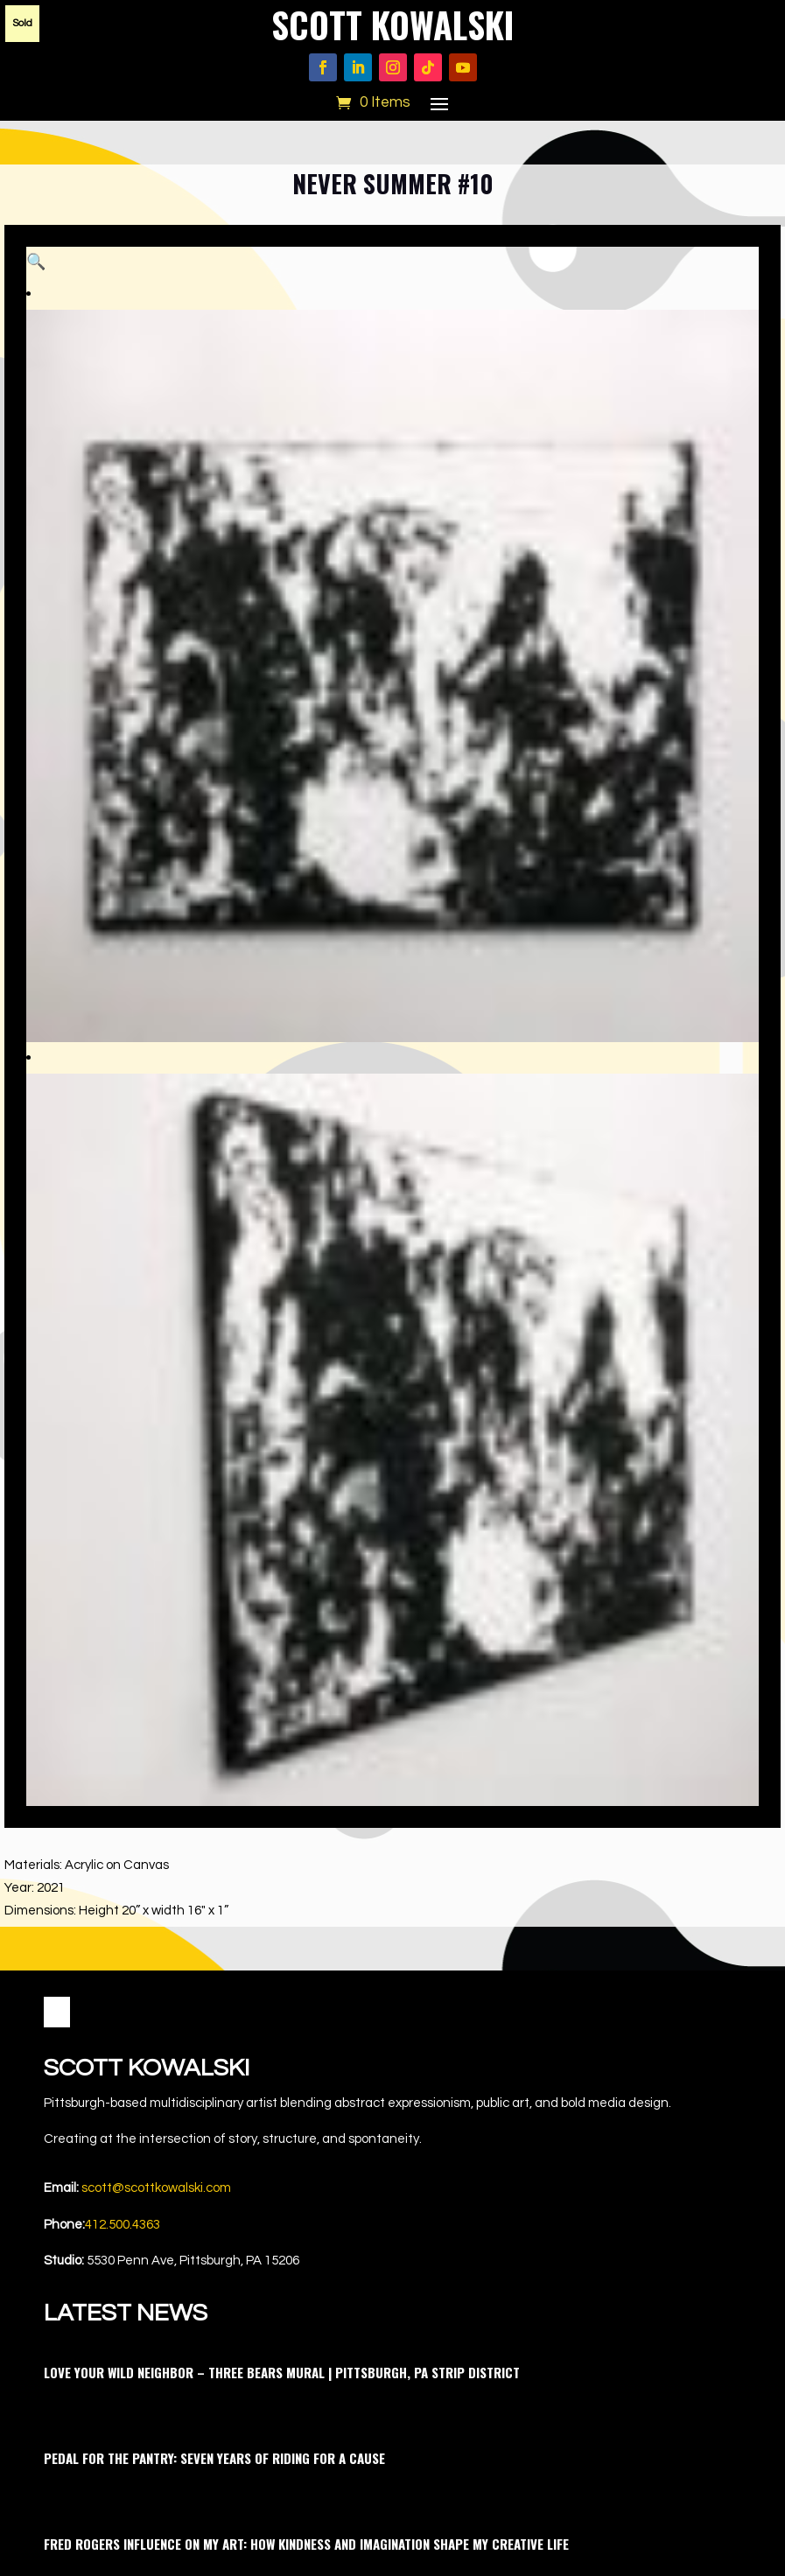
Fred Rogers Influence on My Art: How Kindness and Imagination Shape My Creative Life (306, 1960)
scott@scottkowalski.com (156, 1605)
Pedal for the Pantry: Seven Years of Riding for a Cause (214, 1875)
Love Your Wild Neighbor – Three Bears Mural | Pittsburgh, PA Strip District (282, 1789)
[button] (727, 278)
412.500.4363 (122, 1641)
